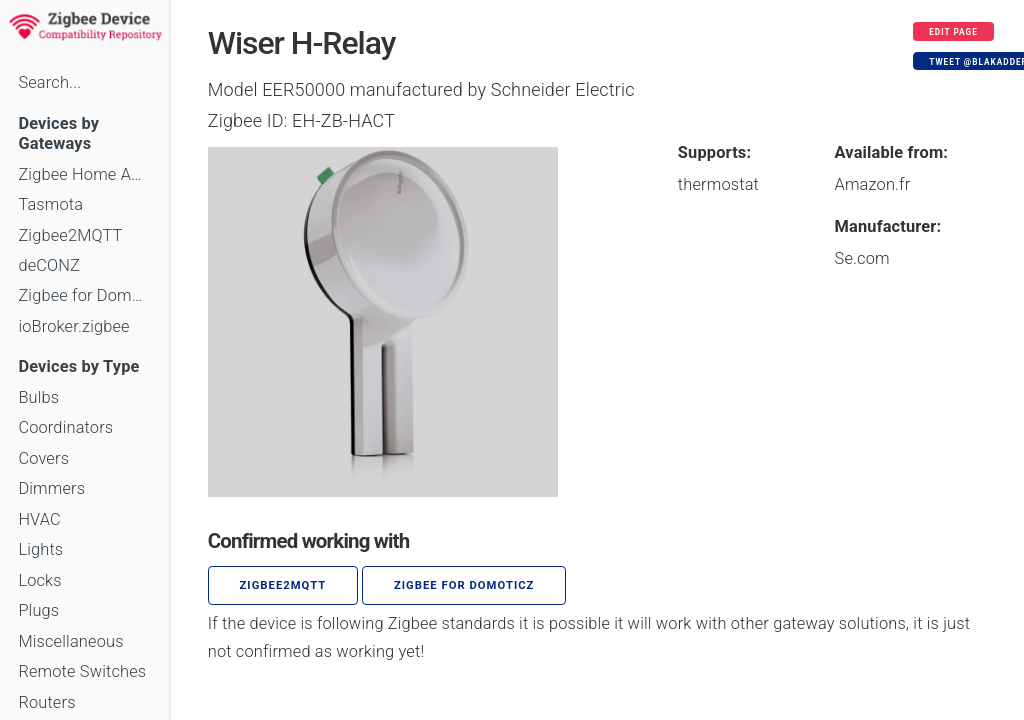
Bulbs (38, 397)
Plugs (38, 610)
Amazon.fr (873, 184)
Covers (43, 458)
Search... (49, 82)
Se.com (862, 258)
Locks (39, 580)
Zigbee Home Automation (84, 174)
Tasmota (50, 204)
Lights (40, 549)
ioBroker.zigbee (73, 326)
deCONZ (49, 265)
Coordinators (65, 427)
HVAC (39, 519)
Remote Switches (82, 671)
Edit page (953, 32)
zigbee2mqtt (283, 585)
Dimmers (51, 488)
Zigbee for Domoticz (84, 295)
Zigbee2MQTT (70, 235)
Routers (46, 702)
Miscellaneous (70, 641)
